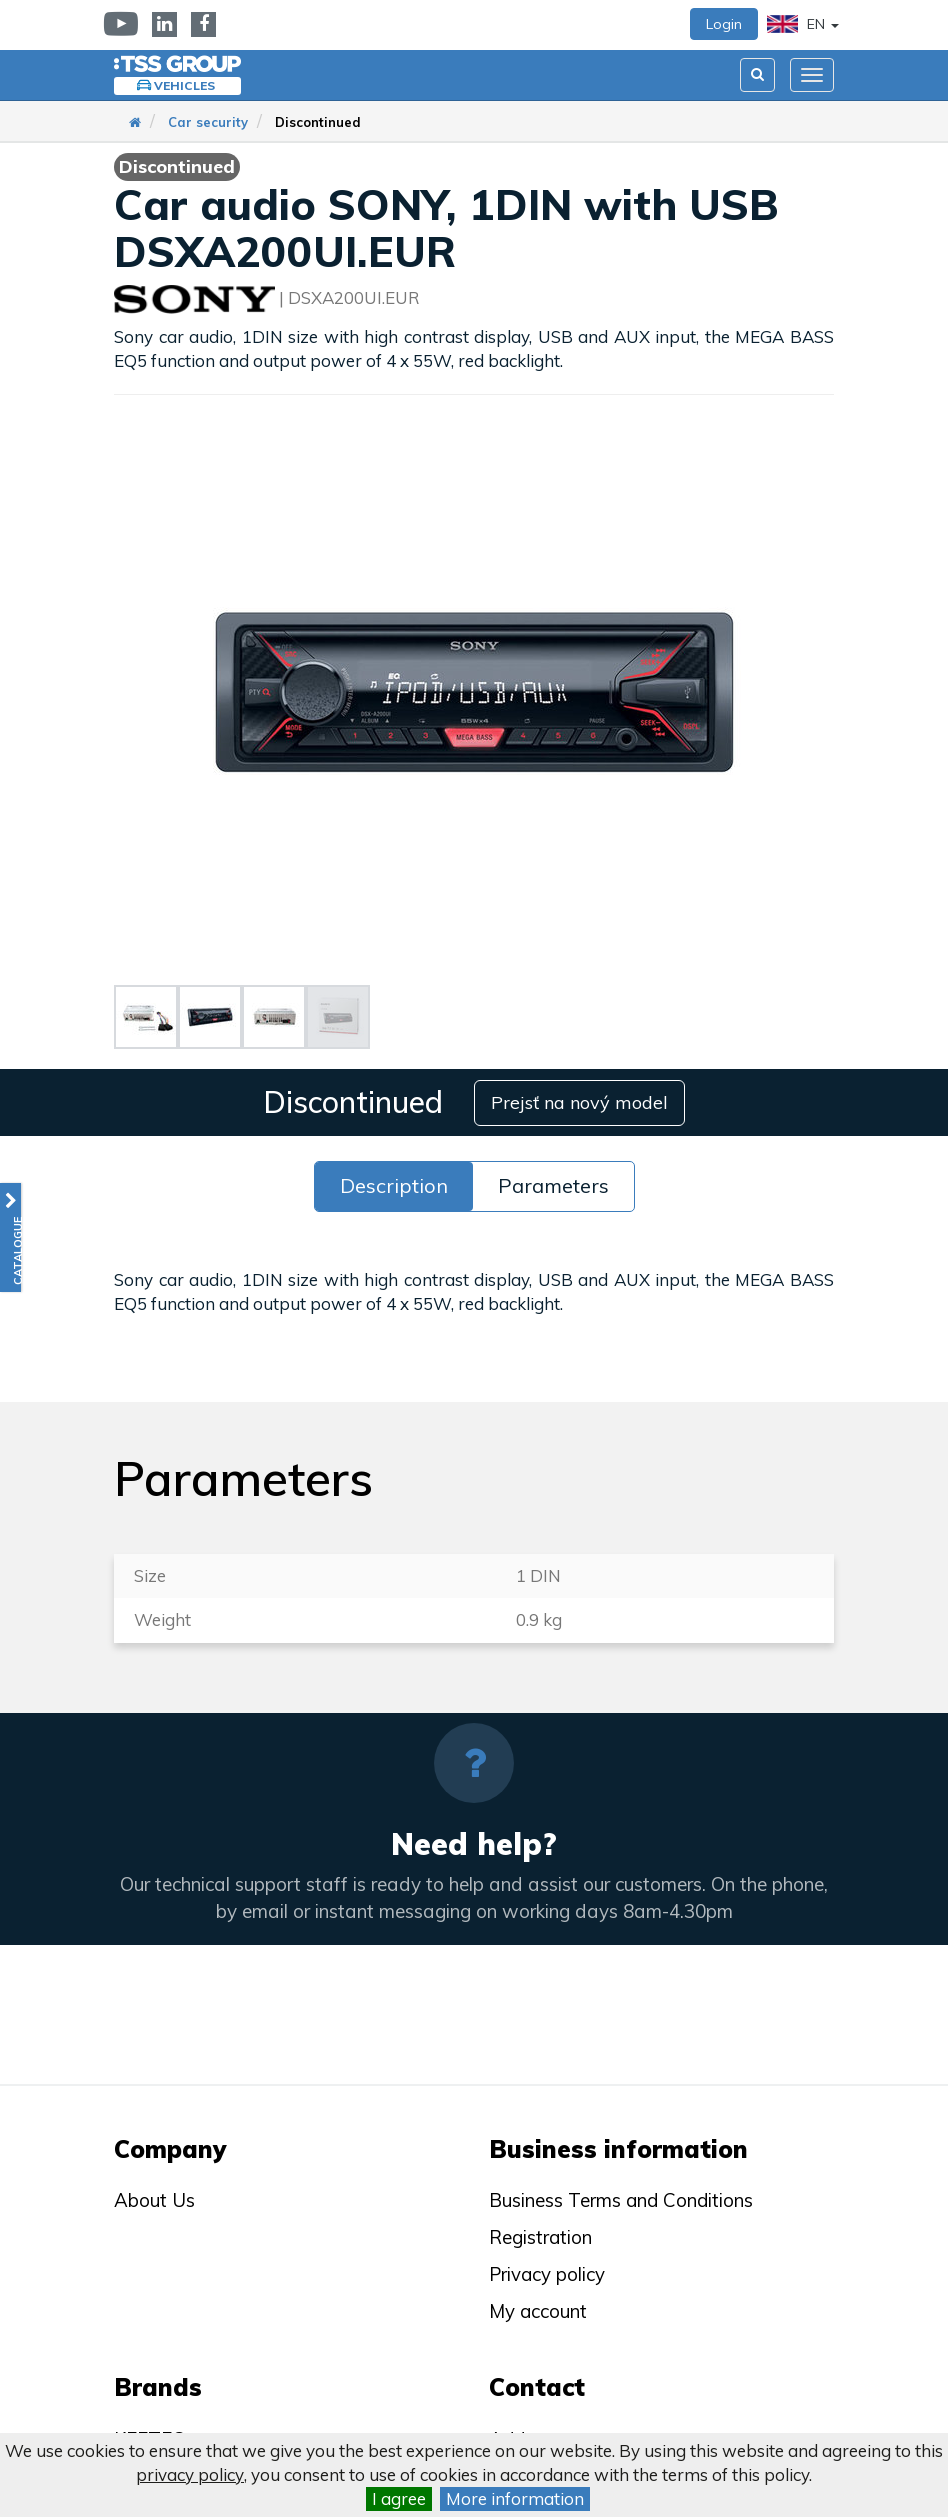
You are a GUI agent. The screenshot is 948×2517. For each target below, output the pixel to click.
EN (803, 24)
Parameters (553, 1184)
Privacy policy (547, 2274)
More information (515, 2498)
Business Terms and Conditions (621, 2200)
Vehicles (184, 85)
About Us (154, 2200)
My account (538, 2311)
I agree (399, 2498)
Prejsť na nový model (580, 1101)
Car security (208, 122)
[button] (10, 1237)
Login (724, 24)
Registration (540, 2237)
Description (394, 1184)
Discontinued (318, 122)
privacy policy (190, 2474)
